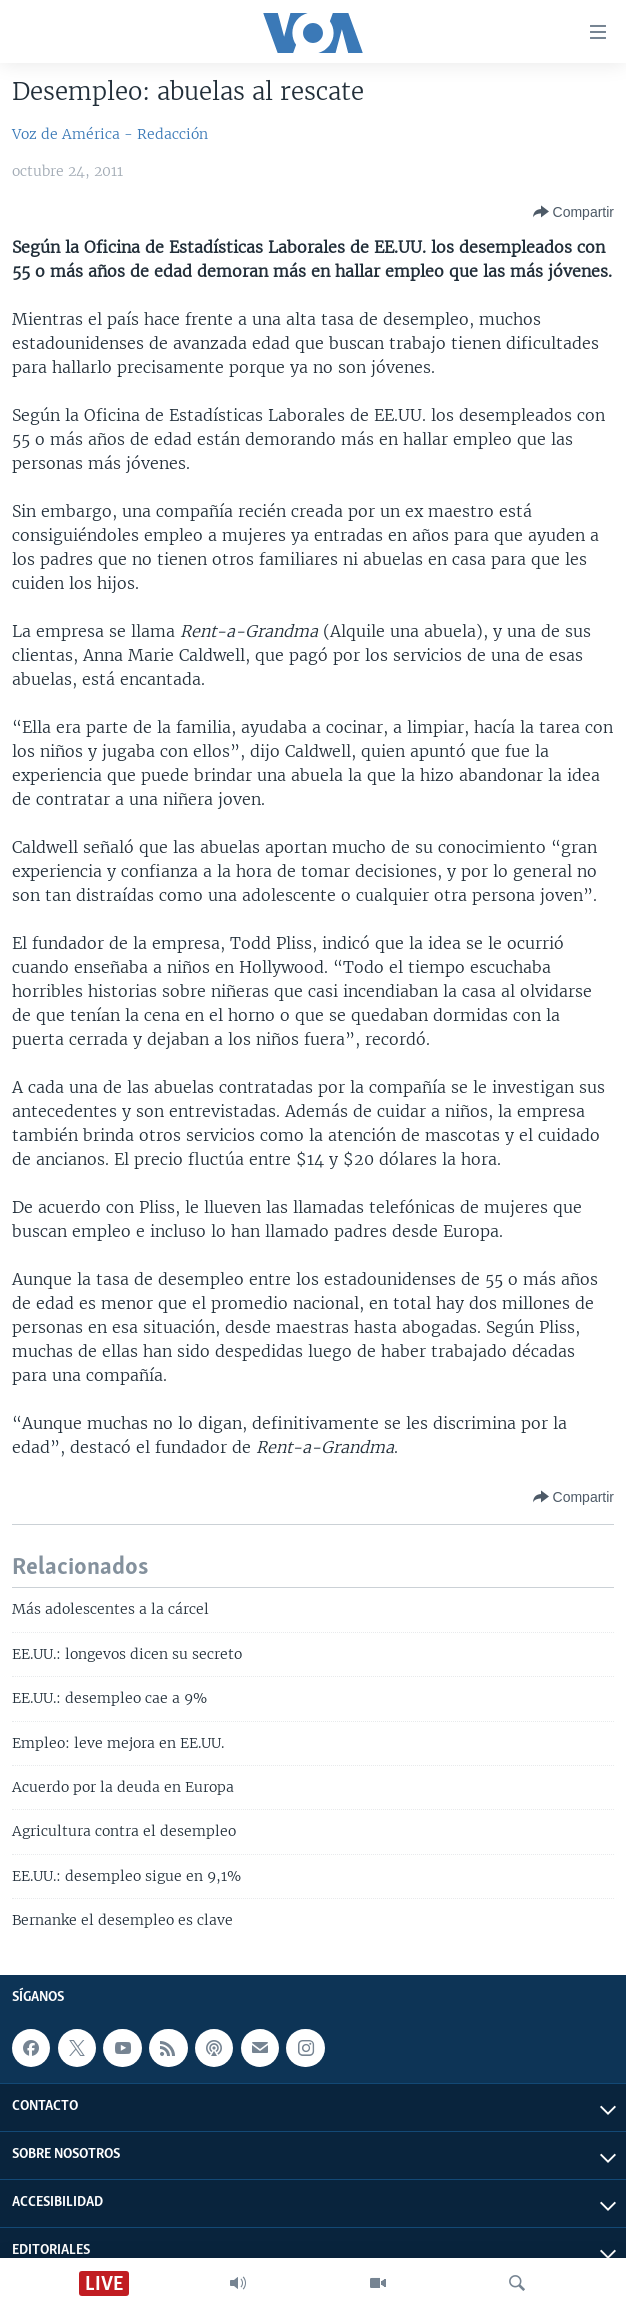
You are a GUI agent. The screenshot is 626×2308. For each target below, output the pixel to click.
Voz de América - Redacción (110, 134)
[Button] (573, 212)
